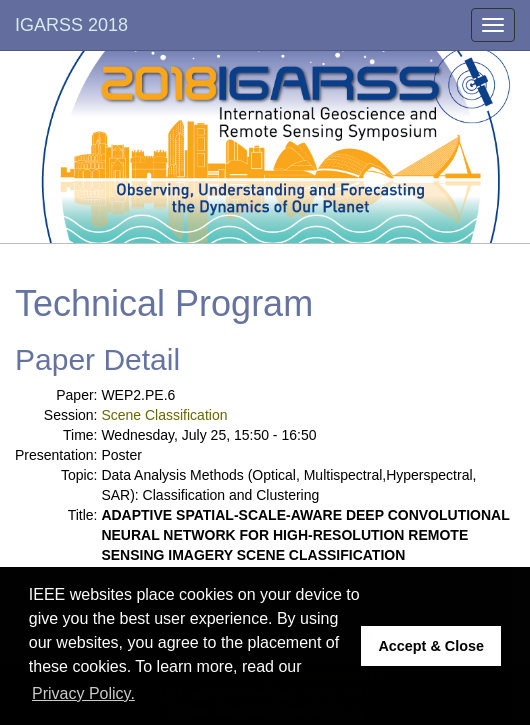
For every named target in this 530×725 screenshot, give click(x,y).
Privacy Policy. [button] (83, 693)
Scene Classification (164, 415)
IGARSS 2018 (71, 25)
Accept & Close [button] (431, 646)
